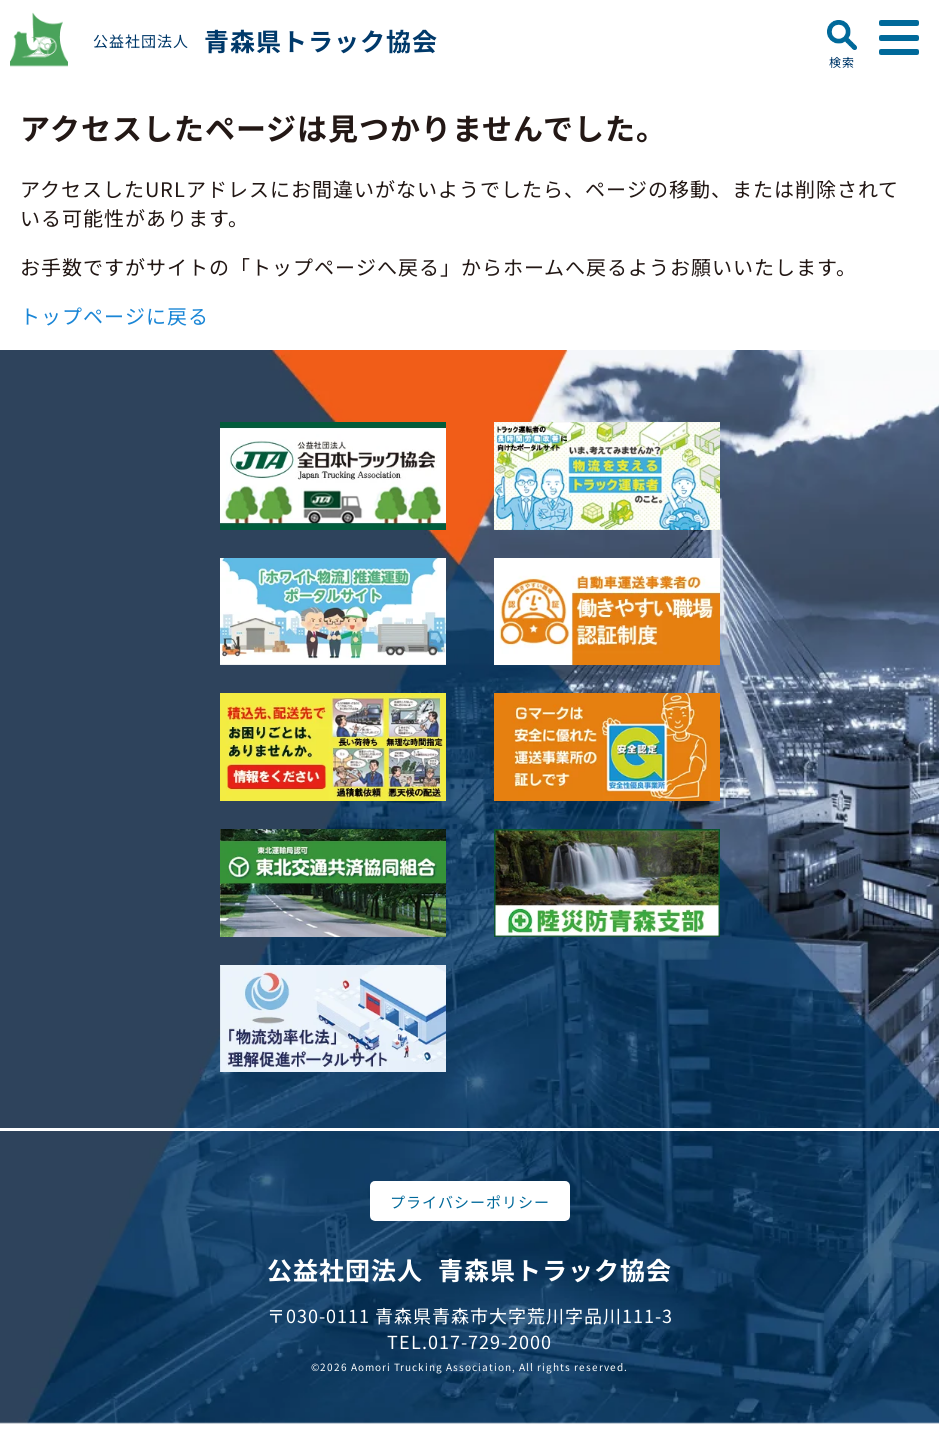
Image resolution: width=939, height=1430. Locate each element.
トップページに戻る (114, 315)
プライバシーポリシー (470, 1201)
